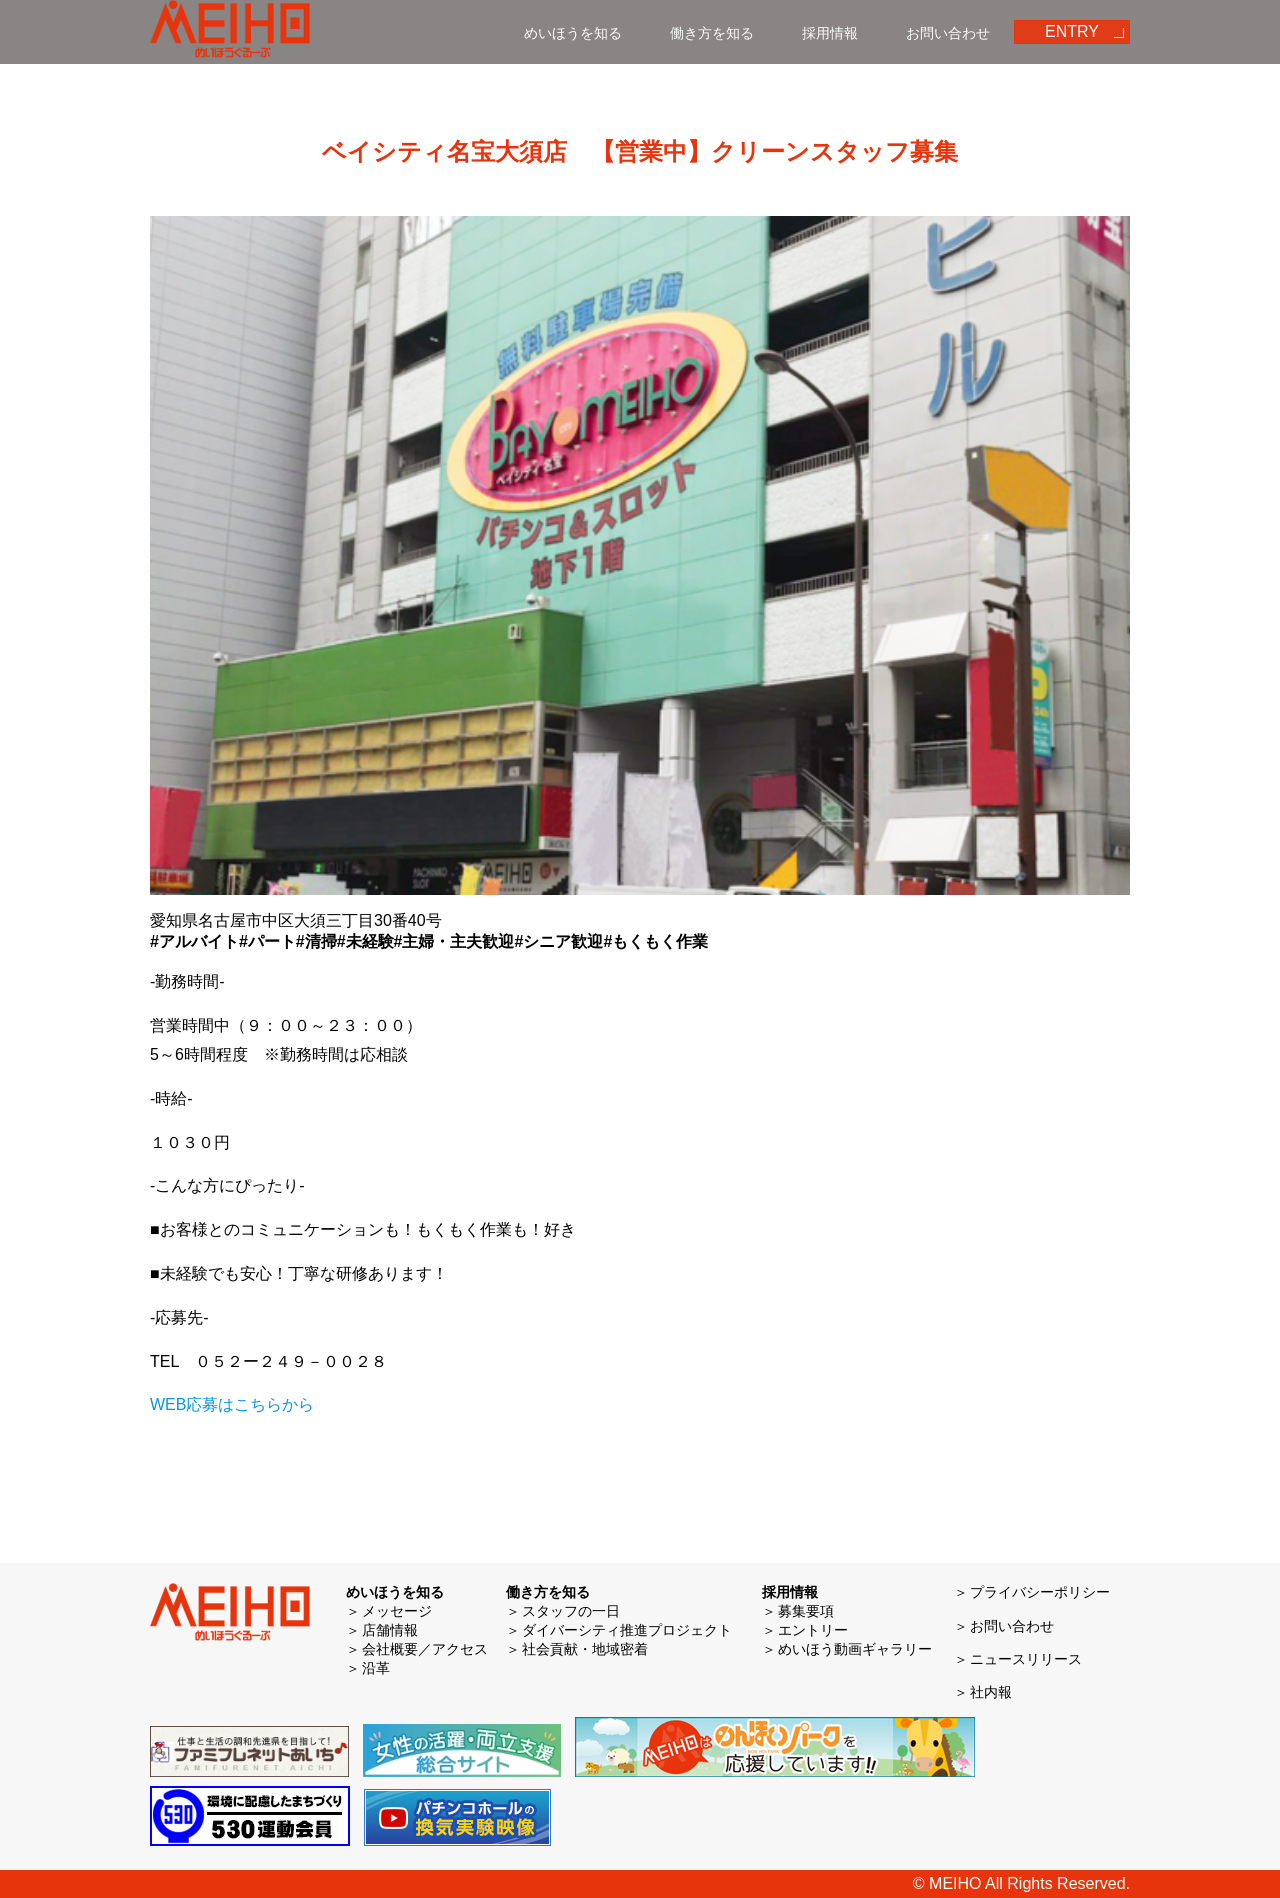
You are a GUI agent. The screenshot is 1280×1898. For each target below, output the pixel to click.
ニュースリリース (1026, 1659)
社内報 (991, 1692)
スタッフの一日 (571, 1611)
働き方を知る (712, 33)
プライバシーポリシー (1040, 1592)
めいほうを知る (573, 33)
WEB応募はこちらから (232, 1404)
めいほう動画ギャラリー (855, 1649)
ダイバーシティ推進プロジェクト (627, 1630)
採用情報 (830, 33)
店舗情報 (390, 1630)
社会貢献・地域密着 (585, 1649)
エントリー (813, 1630)
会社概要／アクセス (425, 1649)
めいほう (230, 32)
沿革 (376, 1668)
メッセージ (397, 1611)
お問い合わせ (948, 33)
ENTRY (1072, 31)
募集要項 (806, 1611)
